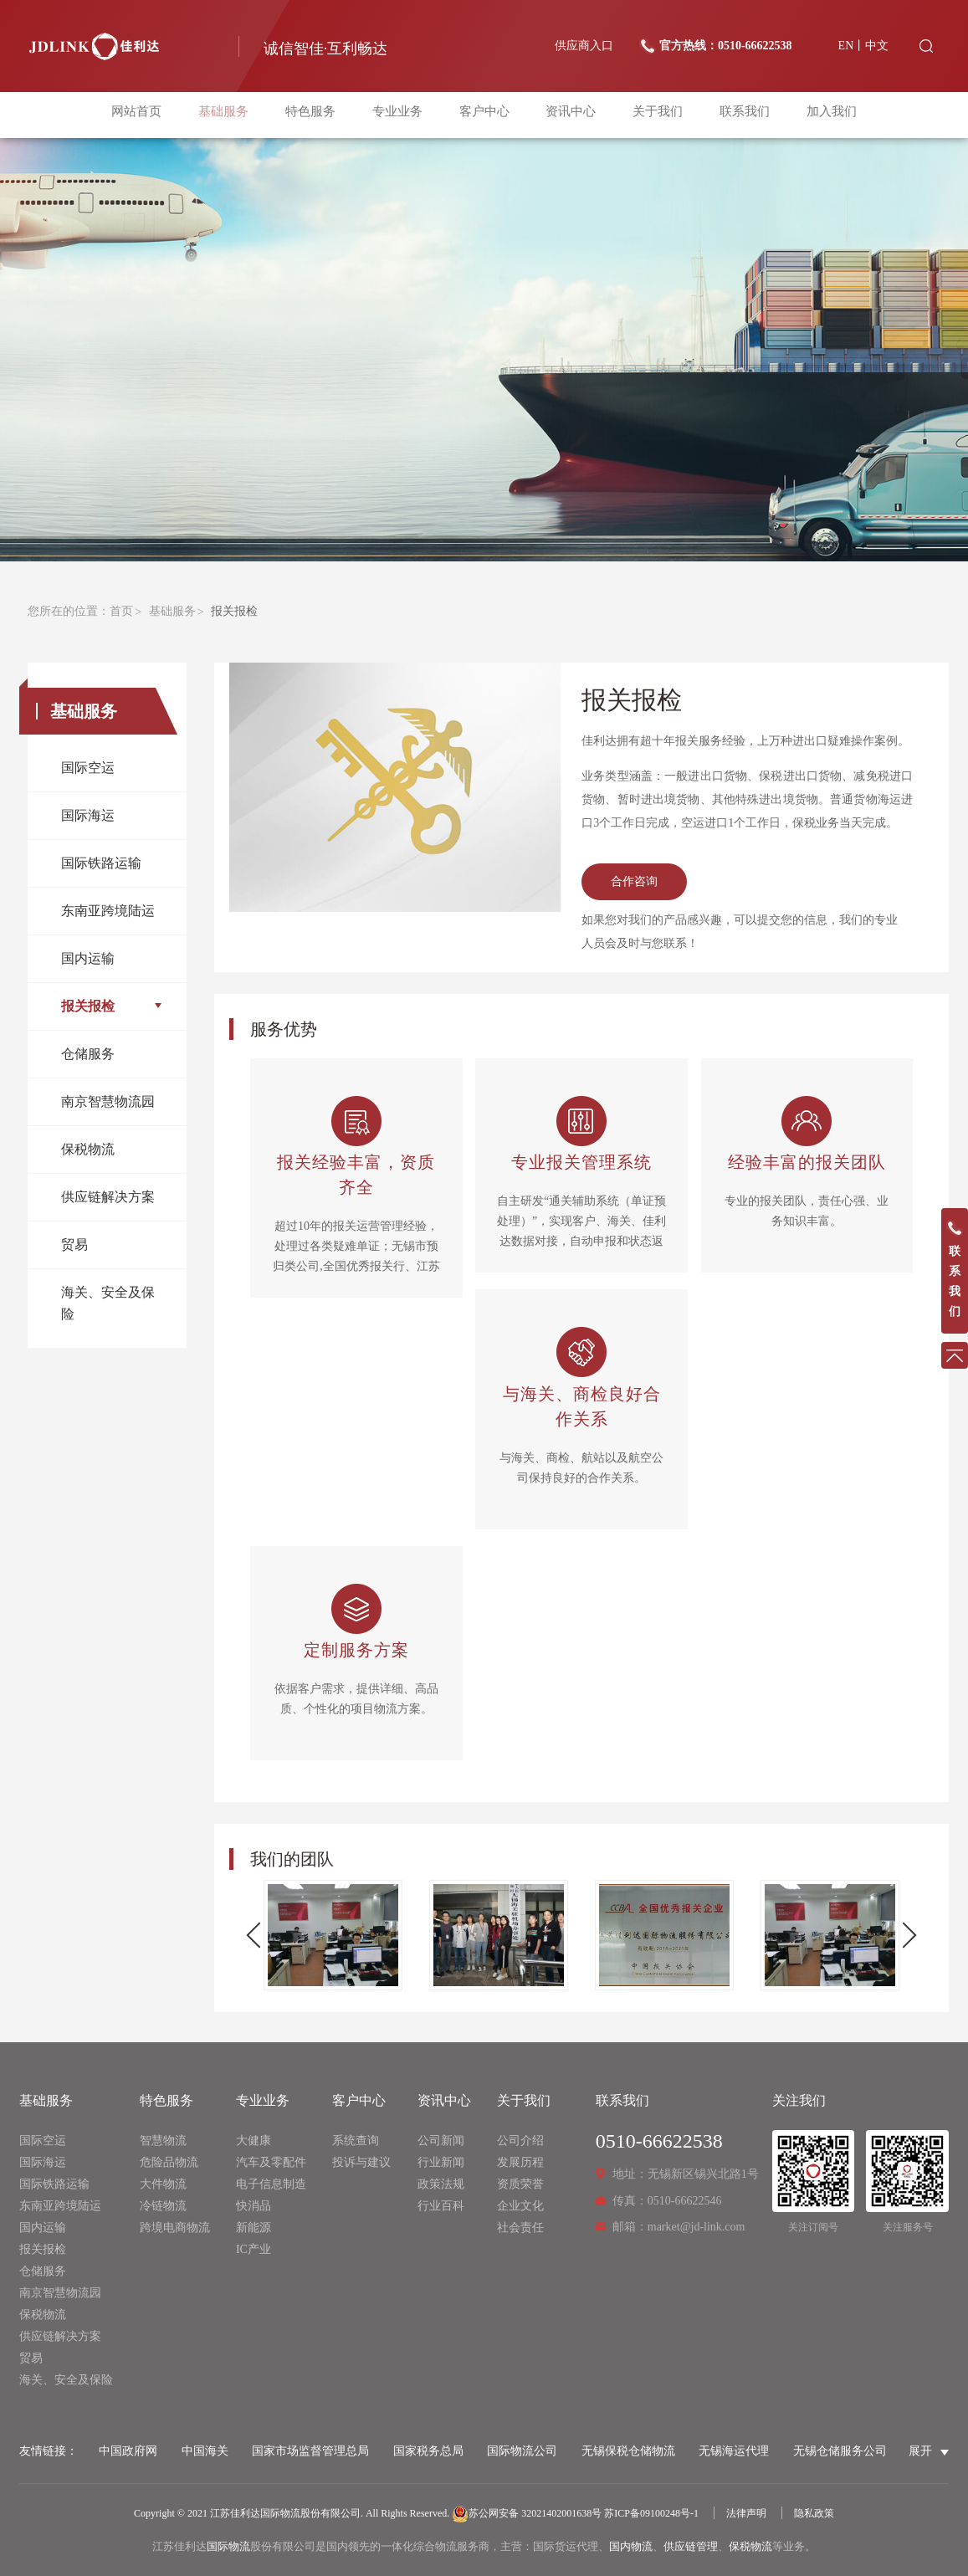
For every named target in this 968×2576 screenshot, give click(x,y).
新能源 (253, 2227)
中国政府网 (128, 2451)
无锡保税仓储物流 (628, 2451)
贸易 (74, 1244)
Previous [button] (260, 1936)
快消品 (253, 2206)
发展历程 (520, 2162)
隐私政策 (814, 2513)
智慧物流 (163, 2140)
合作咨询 (634, 881)
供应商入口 (584, 45)
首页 (121, 611)
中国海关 (205, 2451)
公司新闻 (440, 2140)
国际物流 (228, 2546)
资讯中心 (567, 115)
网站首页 (149, 115)
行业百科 (440, 2206)
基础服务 (233, 115)
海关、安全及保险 (108, 1303)
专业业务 (400, 115)
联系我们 (734, 115)
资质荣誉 (520, 2184)
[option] (333, 1935)
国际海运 (88, 815)
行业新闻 (440, 2162)
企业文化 (520, 2206)
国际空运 (88, 768)
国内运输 (88, 958)
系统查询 (355, 2140)
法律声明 (746, 2513)
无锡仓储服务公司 (840, 2451)
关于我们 (650, 115)
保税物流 (88, 1149)
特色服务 (317, 115)
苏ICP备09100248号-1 (651, 2513)
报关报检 (88, 1006)
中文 (877, 45)
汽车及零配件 (271, 2162)
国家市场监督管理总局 (310, 2451)
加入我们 (818, 115)
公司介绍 (520, 2140)
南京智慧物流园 (108, 1101)
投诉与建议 (361, 2162)
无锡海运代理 (734, 2451)
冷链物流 (163, 2206)
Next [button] (904, 1936)
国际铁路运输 (101, 863)
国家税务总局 (428, 2451)
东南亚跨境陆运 (108, 911)
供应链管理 (690, 2546)
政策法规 (440, 2184)
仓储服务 (88, 1054)
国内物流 (631, 2546)
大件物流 (163, 2184)
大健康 (253, 2140)
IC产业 (253, 2249)
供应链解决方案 (108, 1197)
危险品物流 (169, 2162)
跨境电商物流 (175, 2227)
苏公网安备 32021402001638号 (527, 2513)
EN (846, 45)
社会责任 (520, 2227)
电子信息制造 (271, 2184)
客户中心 (484, 115)
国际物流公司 (522, 2451)
